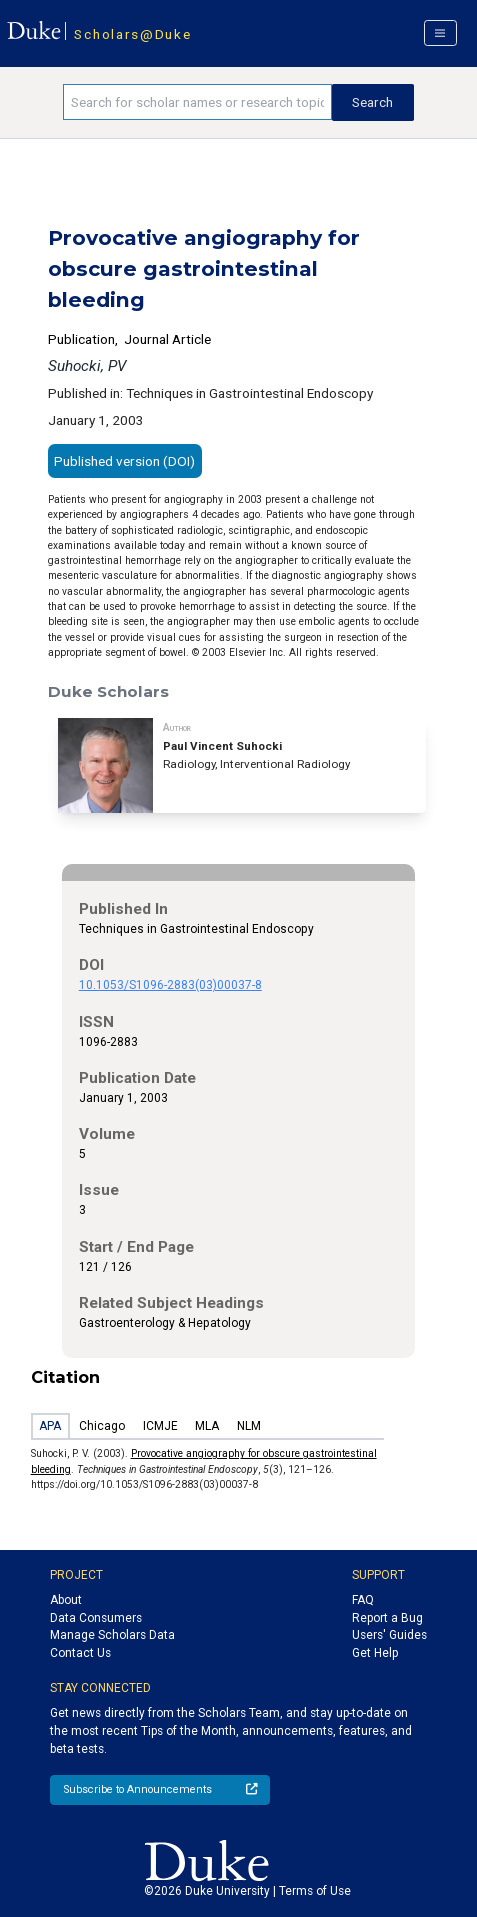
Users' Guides (389, 1635)
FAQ (363, 1600)
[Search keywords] (197, 102)
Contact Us (80, 1653)
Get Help (375, 1653)
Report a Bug (387, 1618)
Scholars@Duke (132, 34)
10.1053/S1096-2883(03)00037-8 (170, 985)
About (66, 1600)
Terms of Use (315, 1891)
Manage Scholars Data (112, 1635)
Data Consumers (96, 1618)
